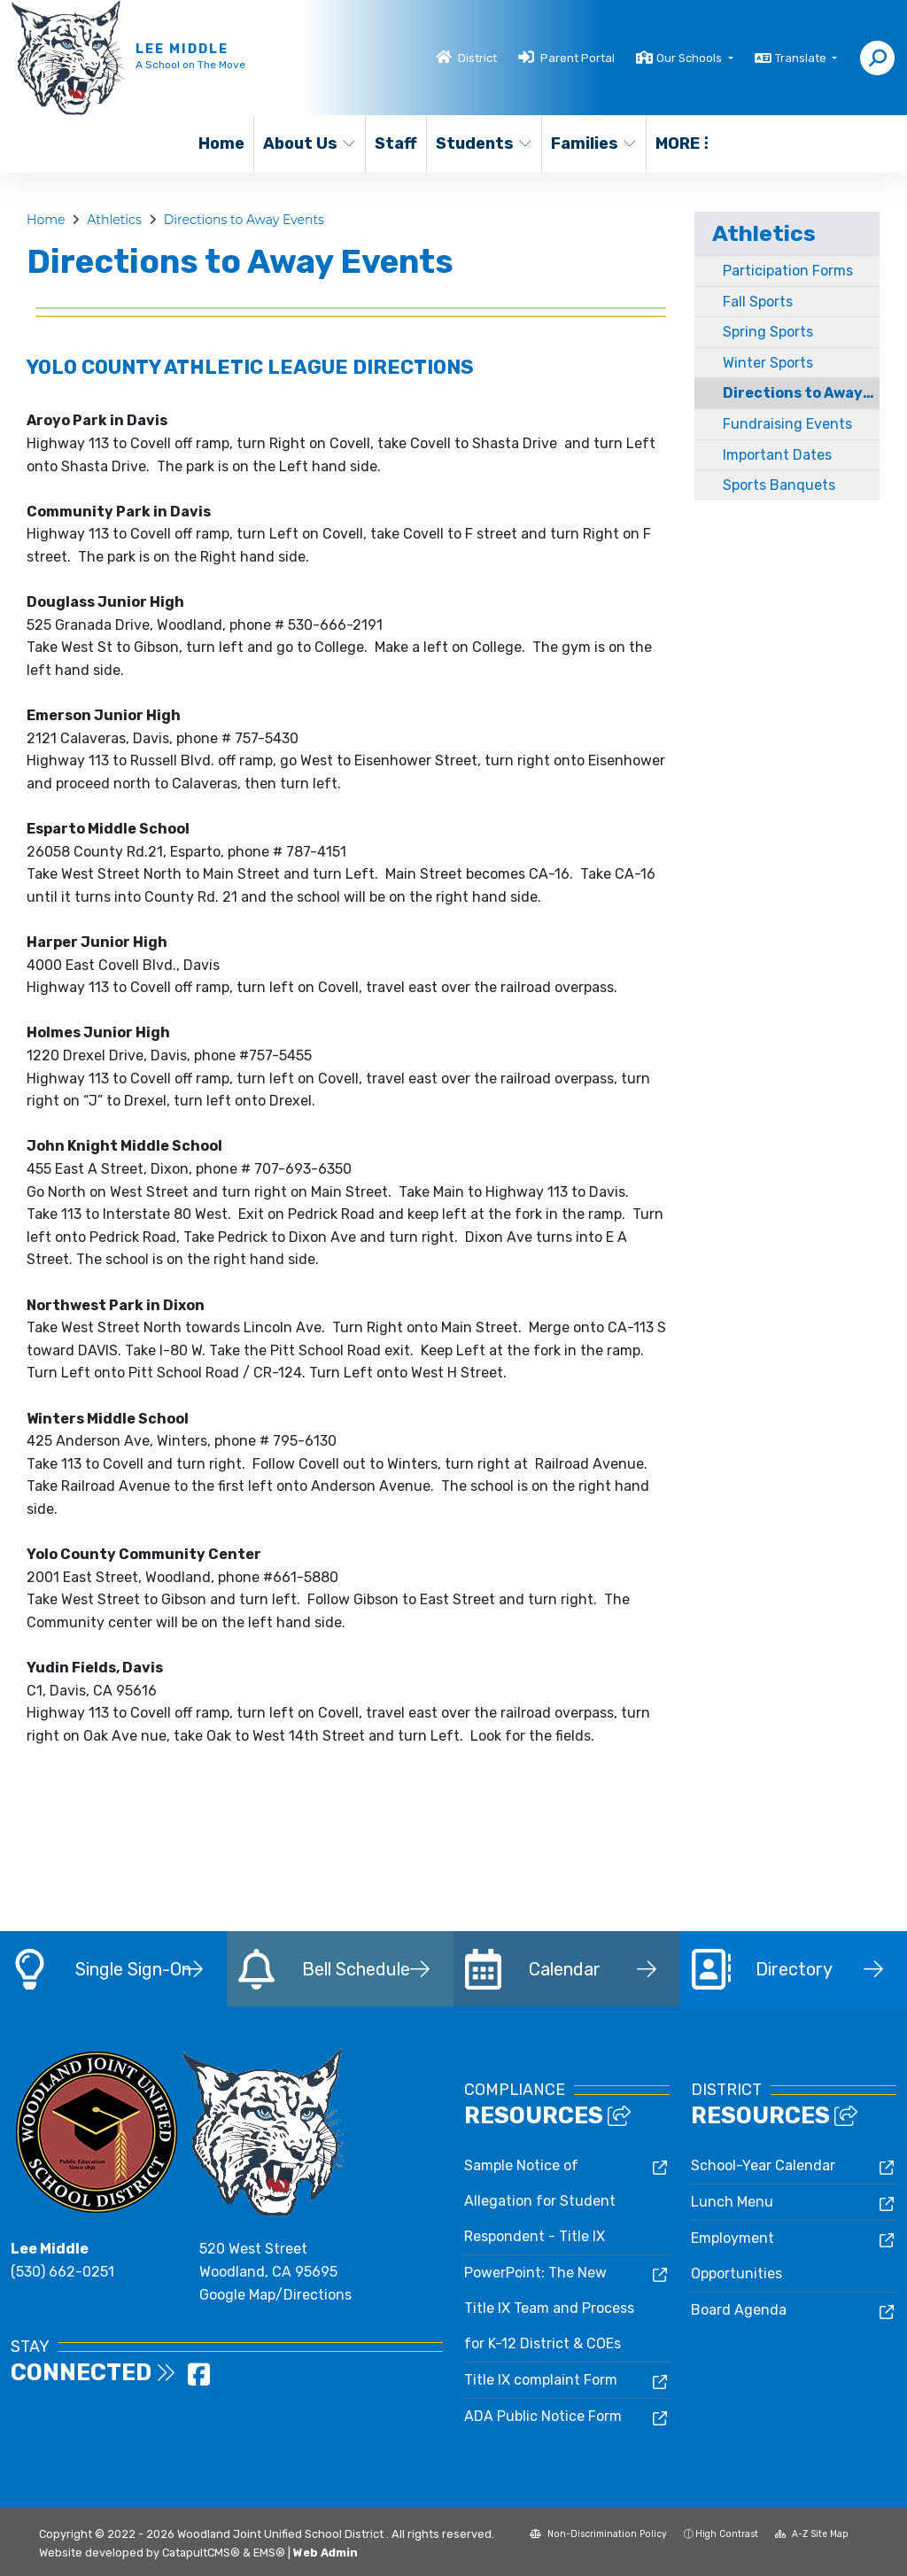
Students (483, 143)
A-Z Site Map (812, 2534)
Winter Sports (768, 362)
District (477, 58)
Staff (396, 143)
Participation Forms (788, 270)
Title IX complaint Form (540, 2379)
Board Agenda (739, 2309)
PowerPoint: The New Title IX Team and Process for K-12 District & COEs (549, 2308)
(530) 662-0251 (62, 2271)
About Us (308, 143)
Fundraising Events (787, 423)
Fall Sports (758, 301)
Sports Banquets (779, 485)
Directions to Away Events (244, 220)
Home (221, 143)
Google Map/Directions (275, 2294)
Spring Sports (768, 331)
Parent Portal (577, 58)
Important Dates (777, 454)
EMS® (269, 2552)
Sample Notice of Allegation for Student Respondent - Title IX (540, 2201)
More (682, 143)
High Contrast (726, 2534)
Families (593, 143)
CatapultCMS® (201, 2552)
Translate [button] (802, 58)
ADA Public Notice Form (543, 2416)
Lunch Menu (732, 2201)
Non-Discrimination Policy (598, 2534)
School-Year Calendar (763, 2165)
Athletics (114, 220)
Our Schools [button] (690, 58)
